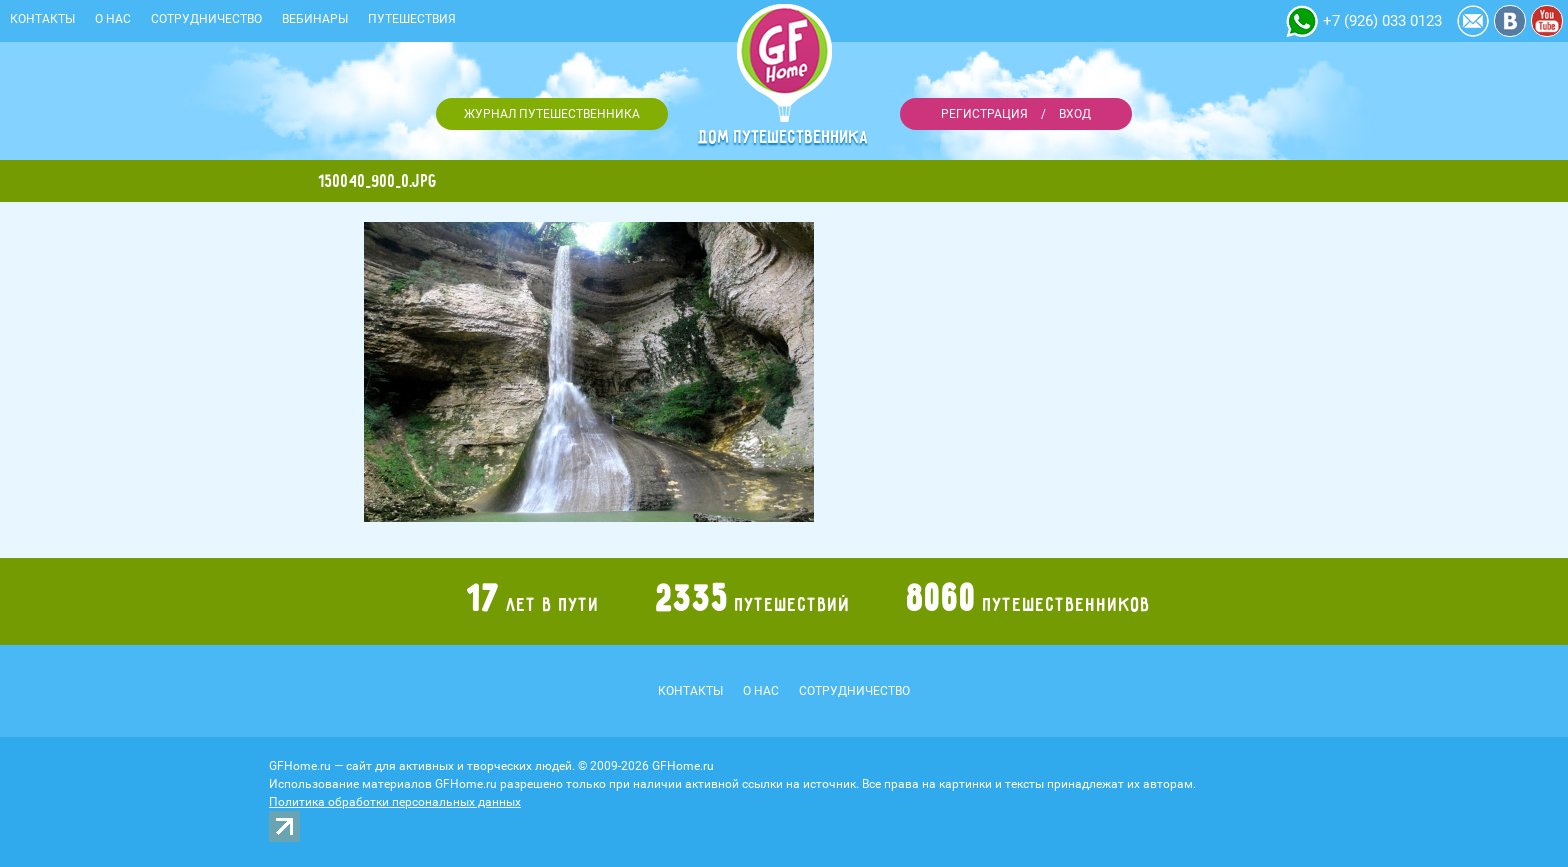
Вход (1075, 114)
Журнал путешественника (552, 114)
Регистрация (984, 114)
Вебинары (315, 19)
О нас (113, 19)
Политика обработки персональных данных (395, 802)
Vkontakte (1510, 21)
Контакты (42, 19)
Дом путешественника (784, 137)
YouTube (1547, 21)
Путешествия (412, 19)
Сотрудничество (206, 19)
